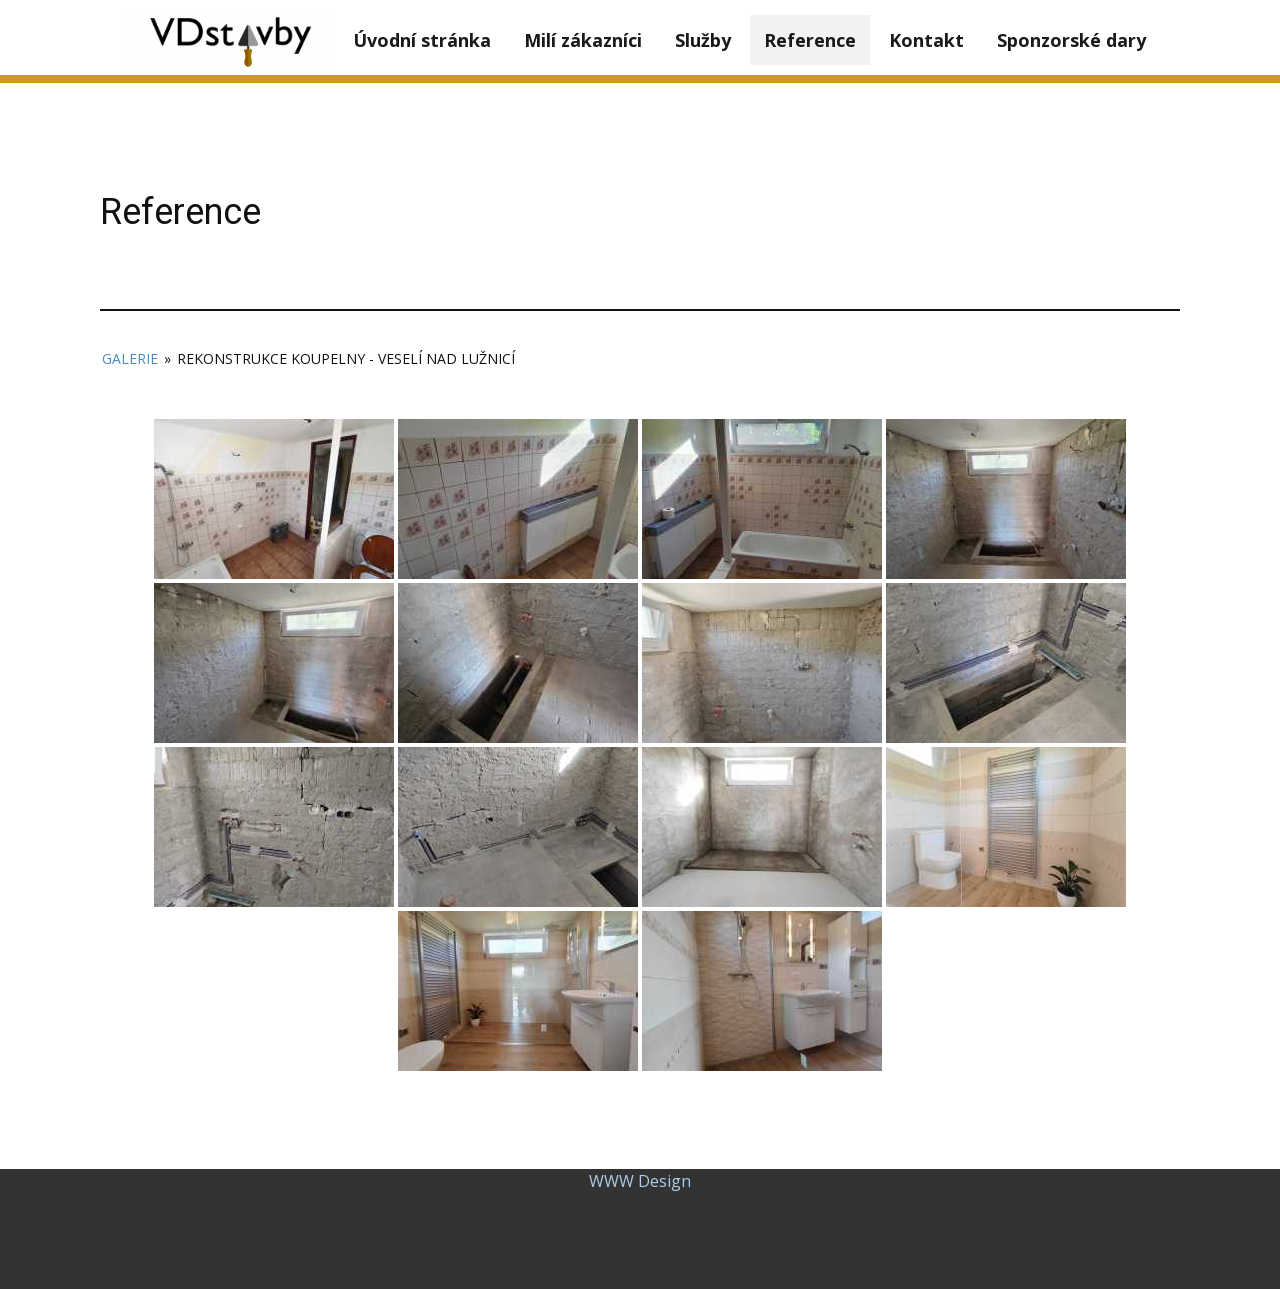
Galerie (130, 358)
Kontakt (926, 40)
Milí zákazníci (583, 40)
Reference (810, 40)
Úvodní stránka (422, 40)
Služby (703, 40)
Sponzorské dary (1071, 40)
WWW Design (640, 1181)
